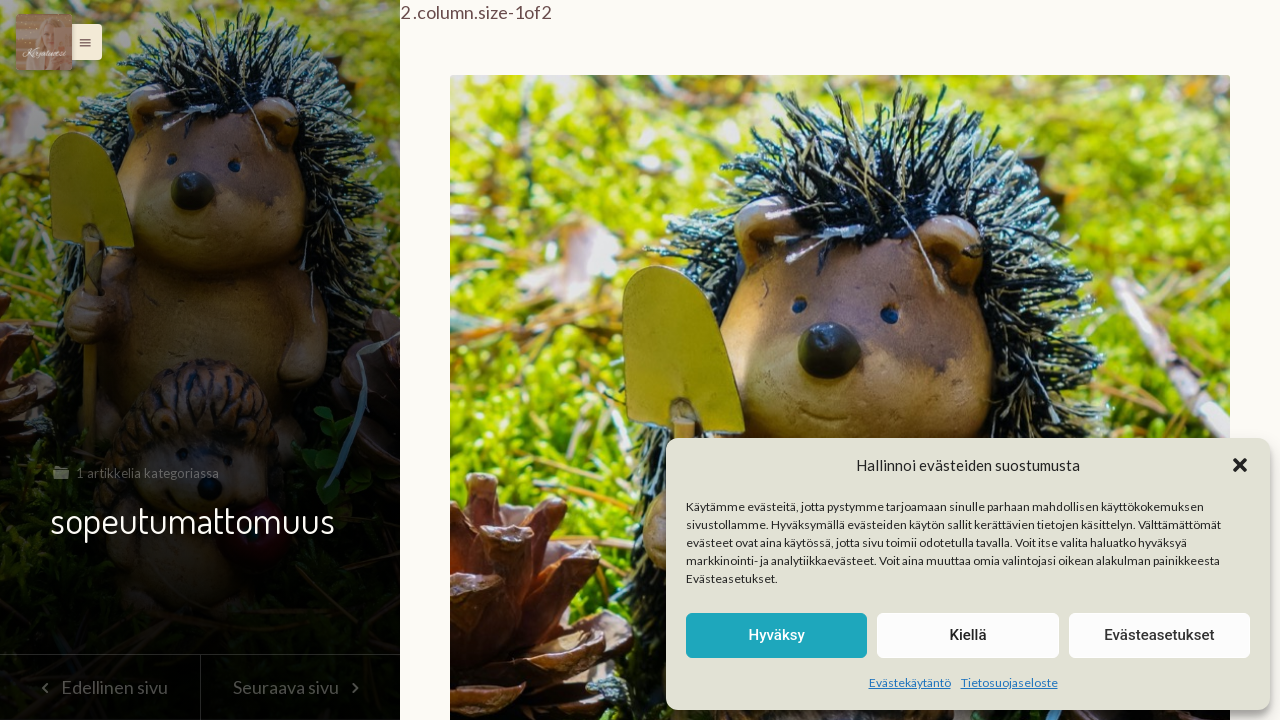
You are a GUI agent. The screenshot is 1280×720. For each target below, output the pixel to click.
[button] (1240, 465)
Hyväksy (777, 635)
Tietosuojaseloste (1009, 682)
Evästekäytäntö (910, 682)
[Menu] (44, 42)
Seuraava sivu (300, 687)
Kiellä (967, 635)
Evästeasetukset (1159, 635)
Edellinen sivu (99, 687)
